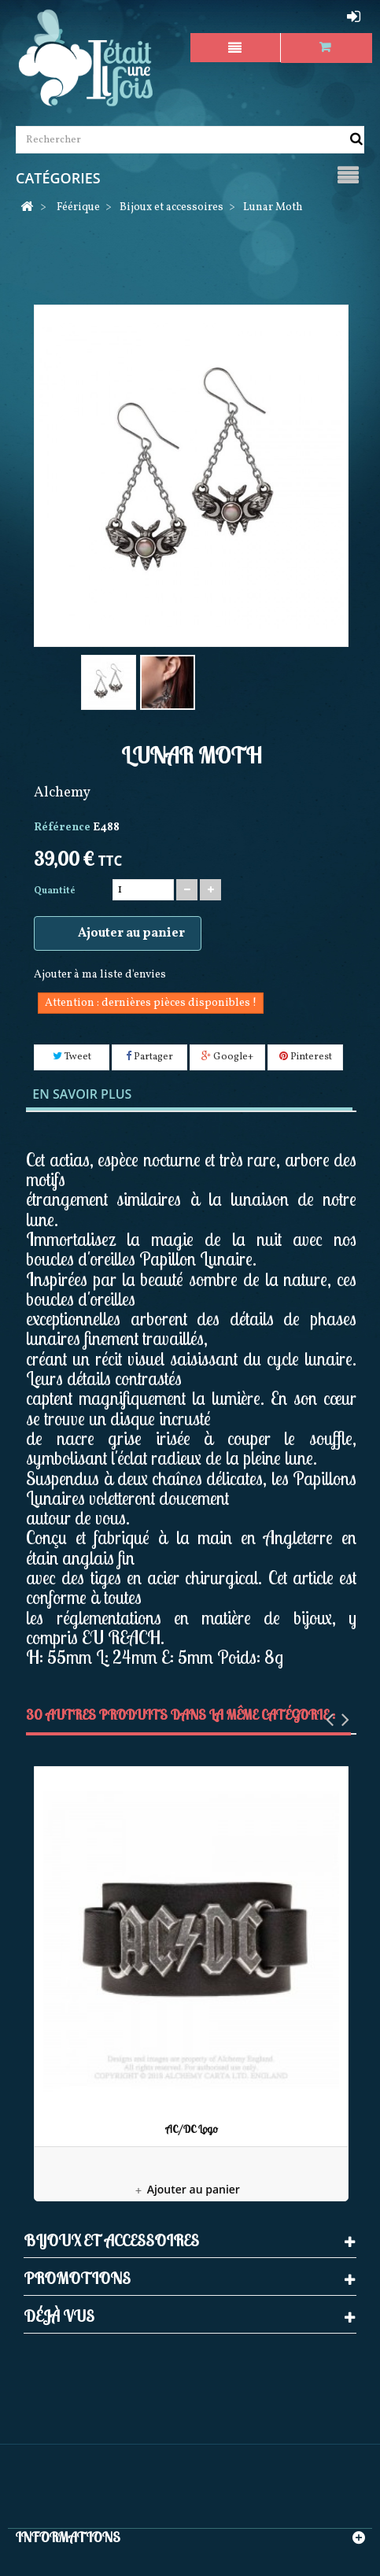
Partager (149, 1057)
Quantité (55, 891)
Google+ (227, 1057)
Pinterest (305, 1057)
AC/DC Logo (191, 2129)
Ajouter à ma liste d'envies (100, 974)
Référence (62, 827)
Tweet (72, 1057)
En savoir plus (81, 1094)
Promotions (77, 2278)
